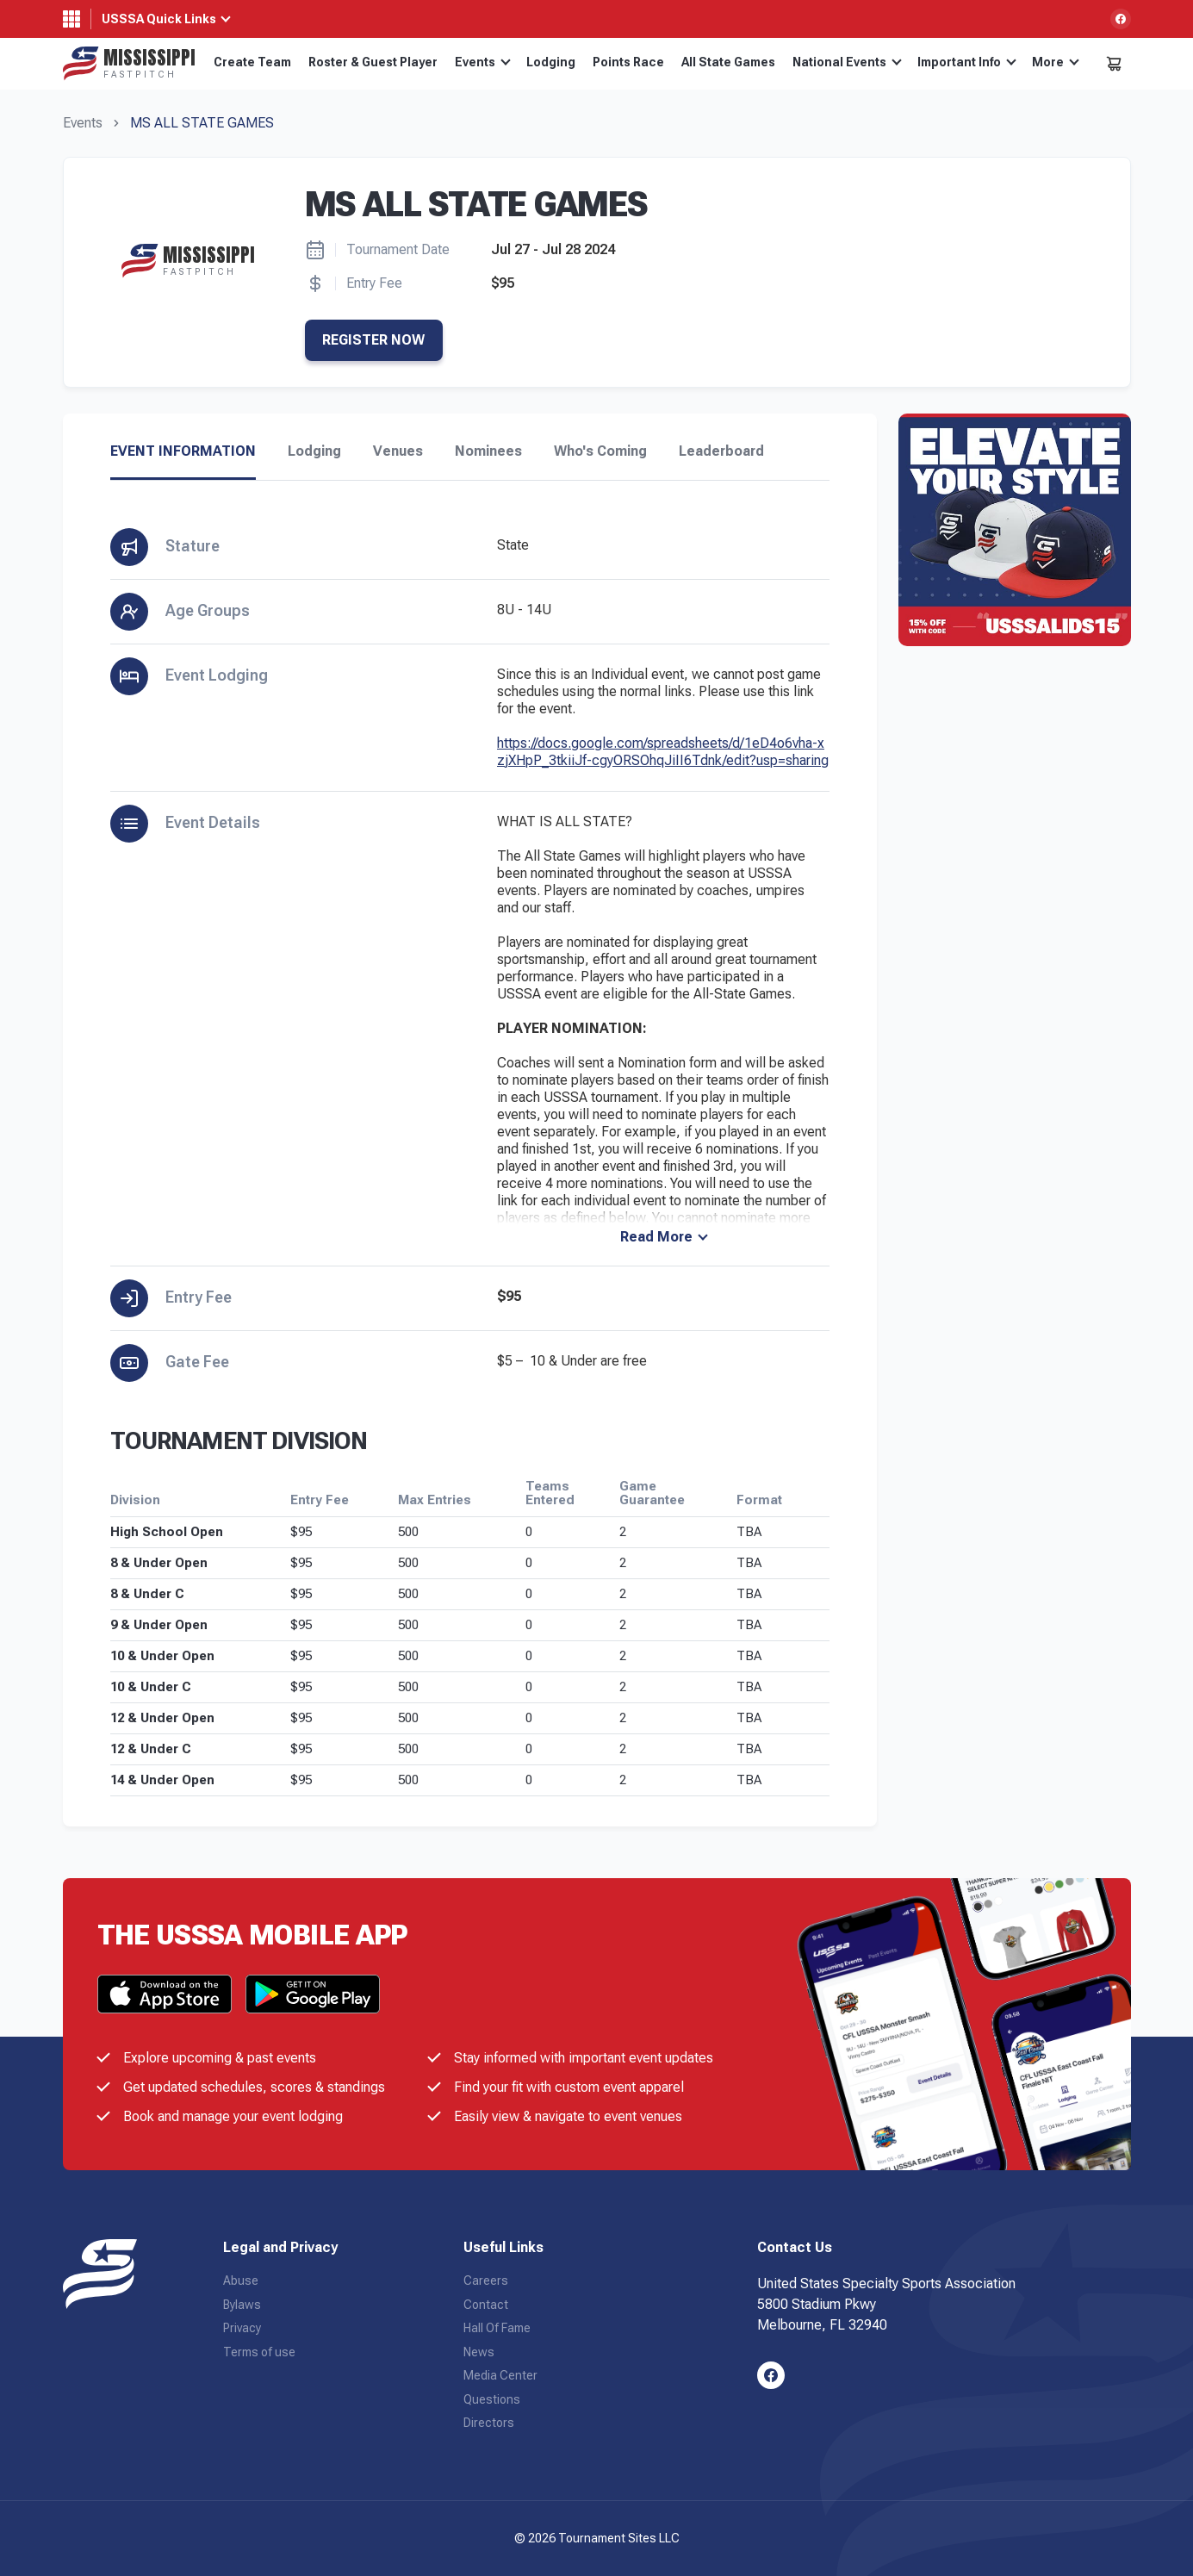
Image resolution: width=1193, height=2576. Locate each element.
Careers (485, 2280)
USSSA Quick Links (159, 19)
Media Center (500, 2375)
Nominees (488, 451)
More (1055, 62)
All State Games (728, 62)
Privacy (242, 2328)
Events (483, 62)
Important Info (966, 62)
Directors (488, 2423)
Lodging (550, 62)
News (478, 2352)
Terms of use (259, 2352)
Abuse (240, 2280)
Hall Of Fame (497, 2328)
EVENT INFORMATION (183, 451)
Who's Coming (600, 451)
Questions (491, 2399)
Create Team (252, 62)
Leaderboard (721, 451)
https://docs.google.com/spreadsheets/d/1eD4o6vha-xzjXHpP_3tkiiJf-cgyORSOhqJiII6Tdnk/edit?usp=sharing (663, 751)
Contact (485, 2305)
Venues (398, 451)
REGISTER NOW (373, 340)
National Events (847, 62)
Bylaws (242, 2305)
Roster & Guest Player (373, 62)
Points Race (628, 62)
